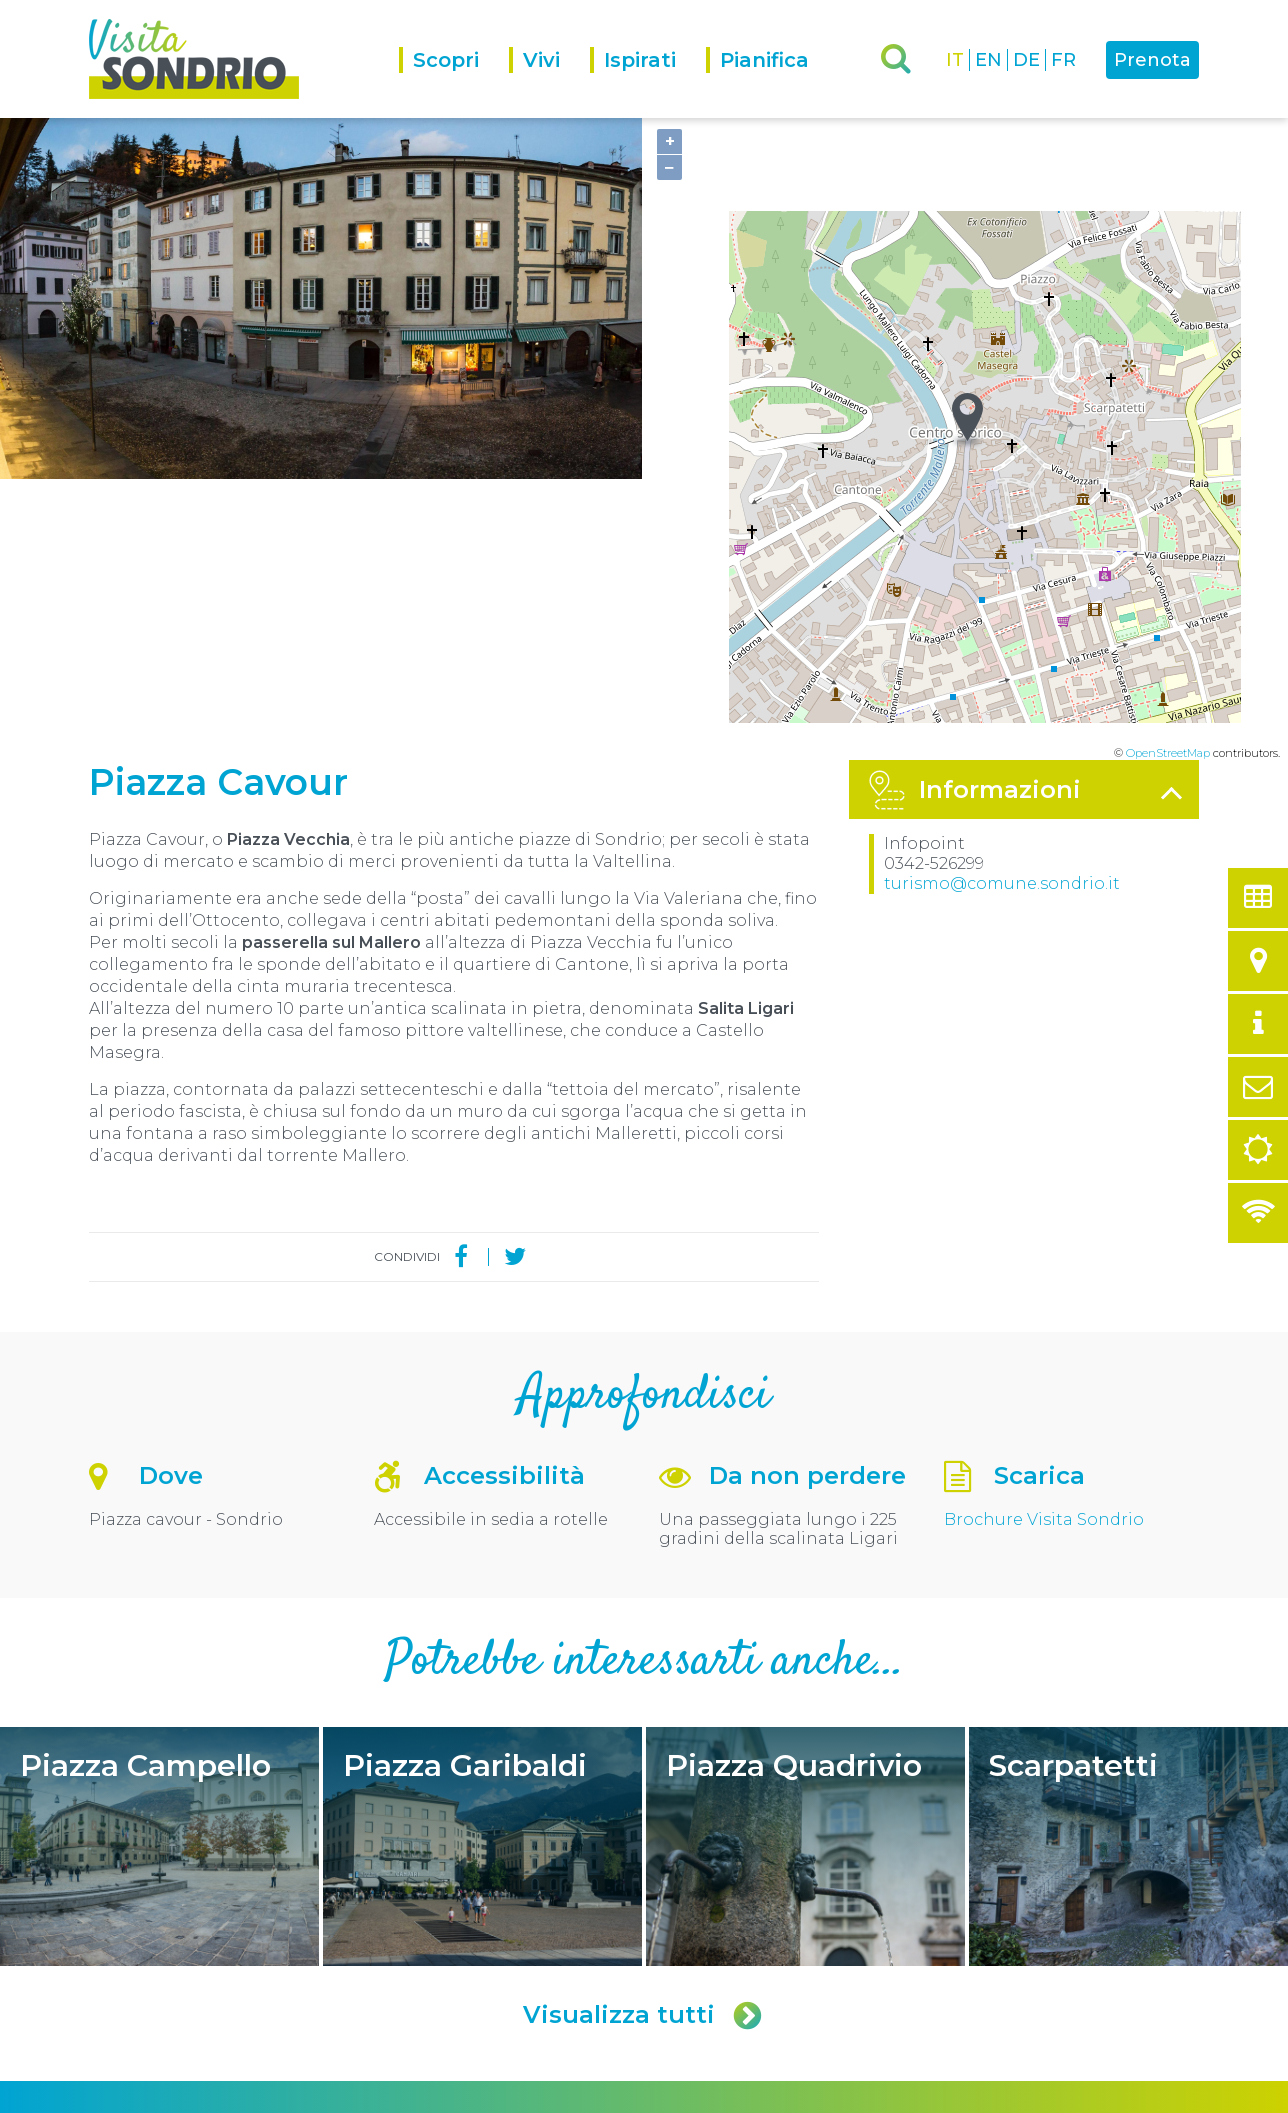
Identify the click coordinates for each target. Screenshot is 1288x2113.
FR (1063, 60)
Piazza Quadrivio (805, 1565)
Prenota (1152, 60)
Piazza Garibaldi (482, 1565)
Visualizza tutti (644, 1734)
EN (988, 60)
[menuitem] (454, 82)
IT (955, 60)
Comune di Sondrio (221, 2095)
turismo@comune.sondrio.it (1002, 602)
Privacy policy (324, 2095)
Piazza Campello (159, 1565)
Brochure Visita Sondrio (1044, 1238)
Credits (392, 2095)
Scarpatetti (1128, 1565)
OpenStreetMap (1168, 473)
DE (1026, 60)
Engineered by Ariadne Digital (1112, 2095)
